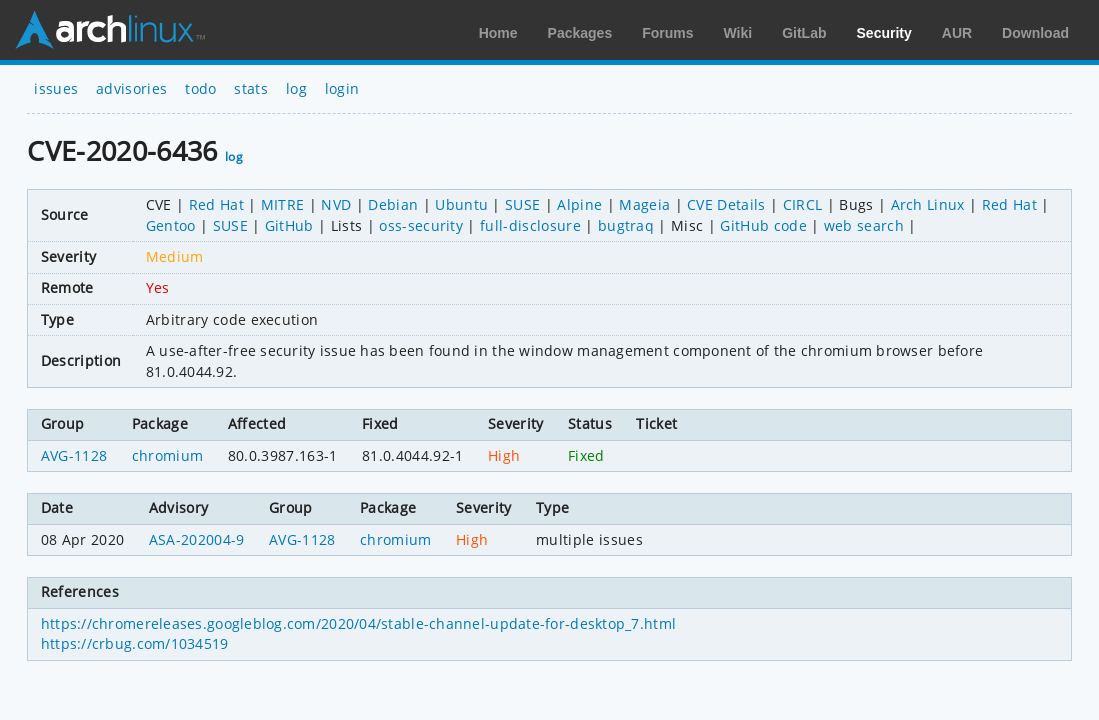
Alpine (579, 204)
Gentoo (171, 225)
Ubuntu (461, 204)
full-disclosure (530, 225)
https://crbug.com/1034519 (135, 643)
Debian (393, 204)
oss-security (421, 225)
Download (1035, 33)
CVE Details (726, 204)
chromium (168, 455)
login (342, 88)
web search (864, 225)
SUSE (522, 204)
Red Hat (216, 204)
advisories (131, 88)
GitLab (804, 33)
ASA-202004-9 (197, 539)
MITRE (283, 204)
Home (498, 33)
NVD (336, 204)
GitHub (289, 225)
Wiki (738, 33)
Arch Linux (110, 30)
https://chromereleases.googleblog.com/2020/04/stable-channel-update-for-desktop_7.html (358, 623)
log (296, 88)
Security (884, 33)
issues (56, 88)
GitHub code (763, 225)
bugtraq (626, 225)
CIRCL (803, 204)
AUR (957, 33)
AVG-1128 (74, 455)
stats (251, 88)
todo (200, 88)
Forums (667, 33)
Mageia (644, 204)
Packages (580, 33)
